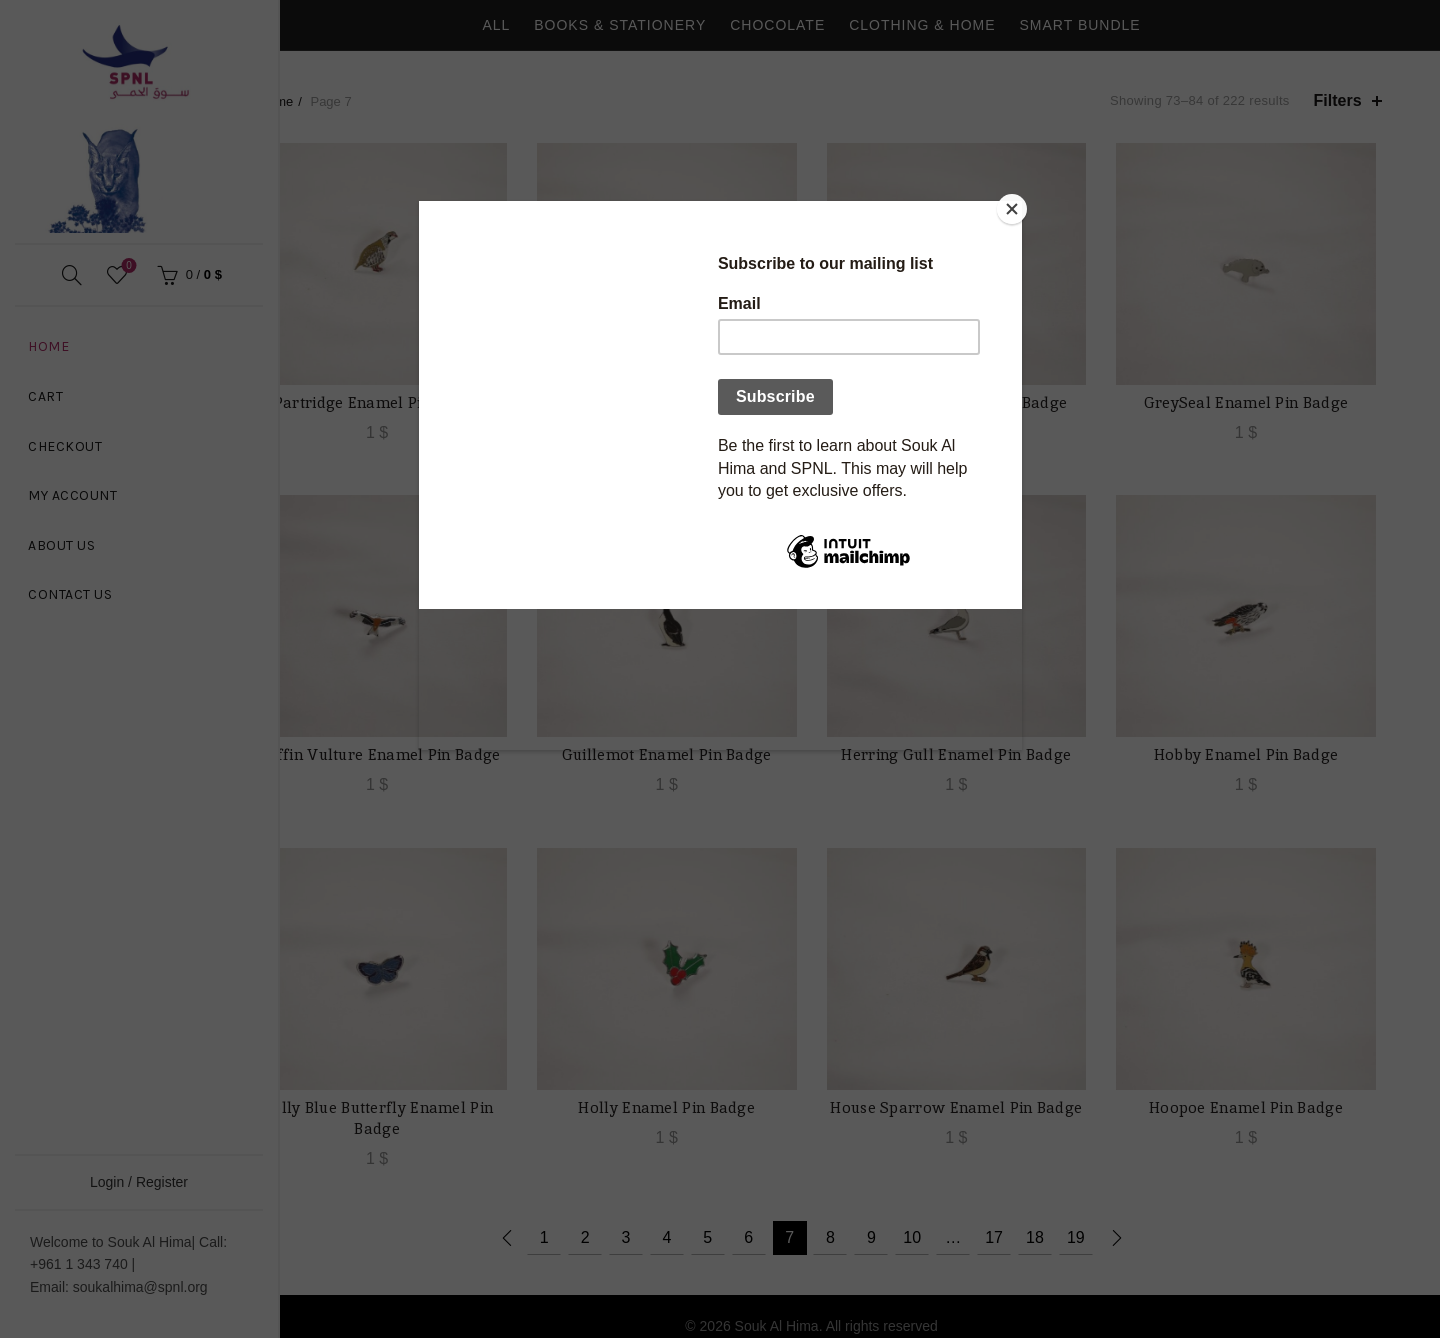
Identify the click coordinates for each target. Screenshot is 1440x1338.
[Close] (1017, 206)
